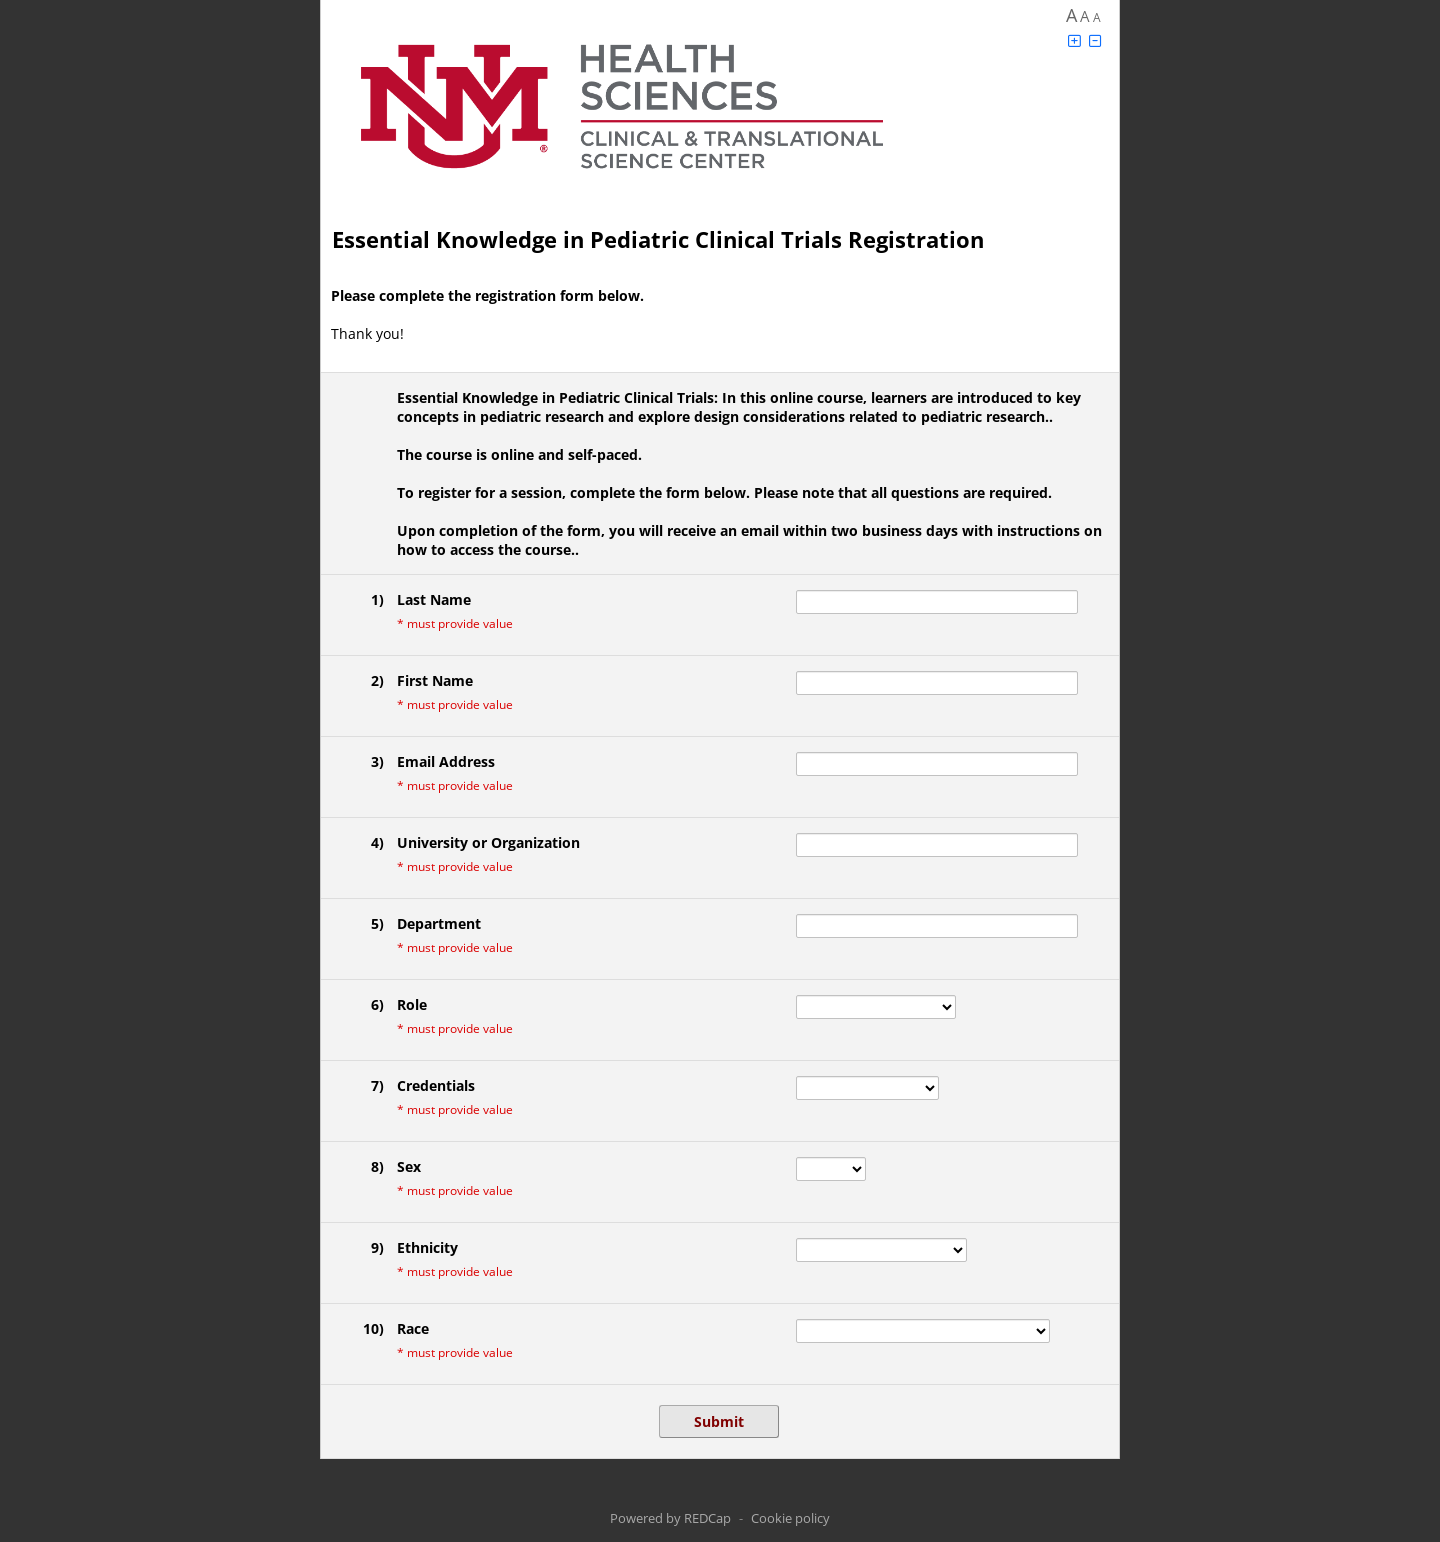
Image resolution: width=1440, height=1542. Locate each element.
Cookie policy (790, 1518)
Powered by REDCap (670, 1518)
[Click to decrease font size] (1095, 40)
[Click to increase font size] (1074, 40)
